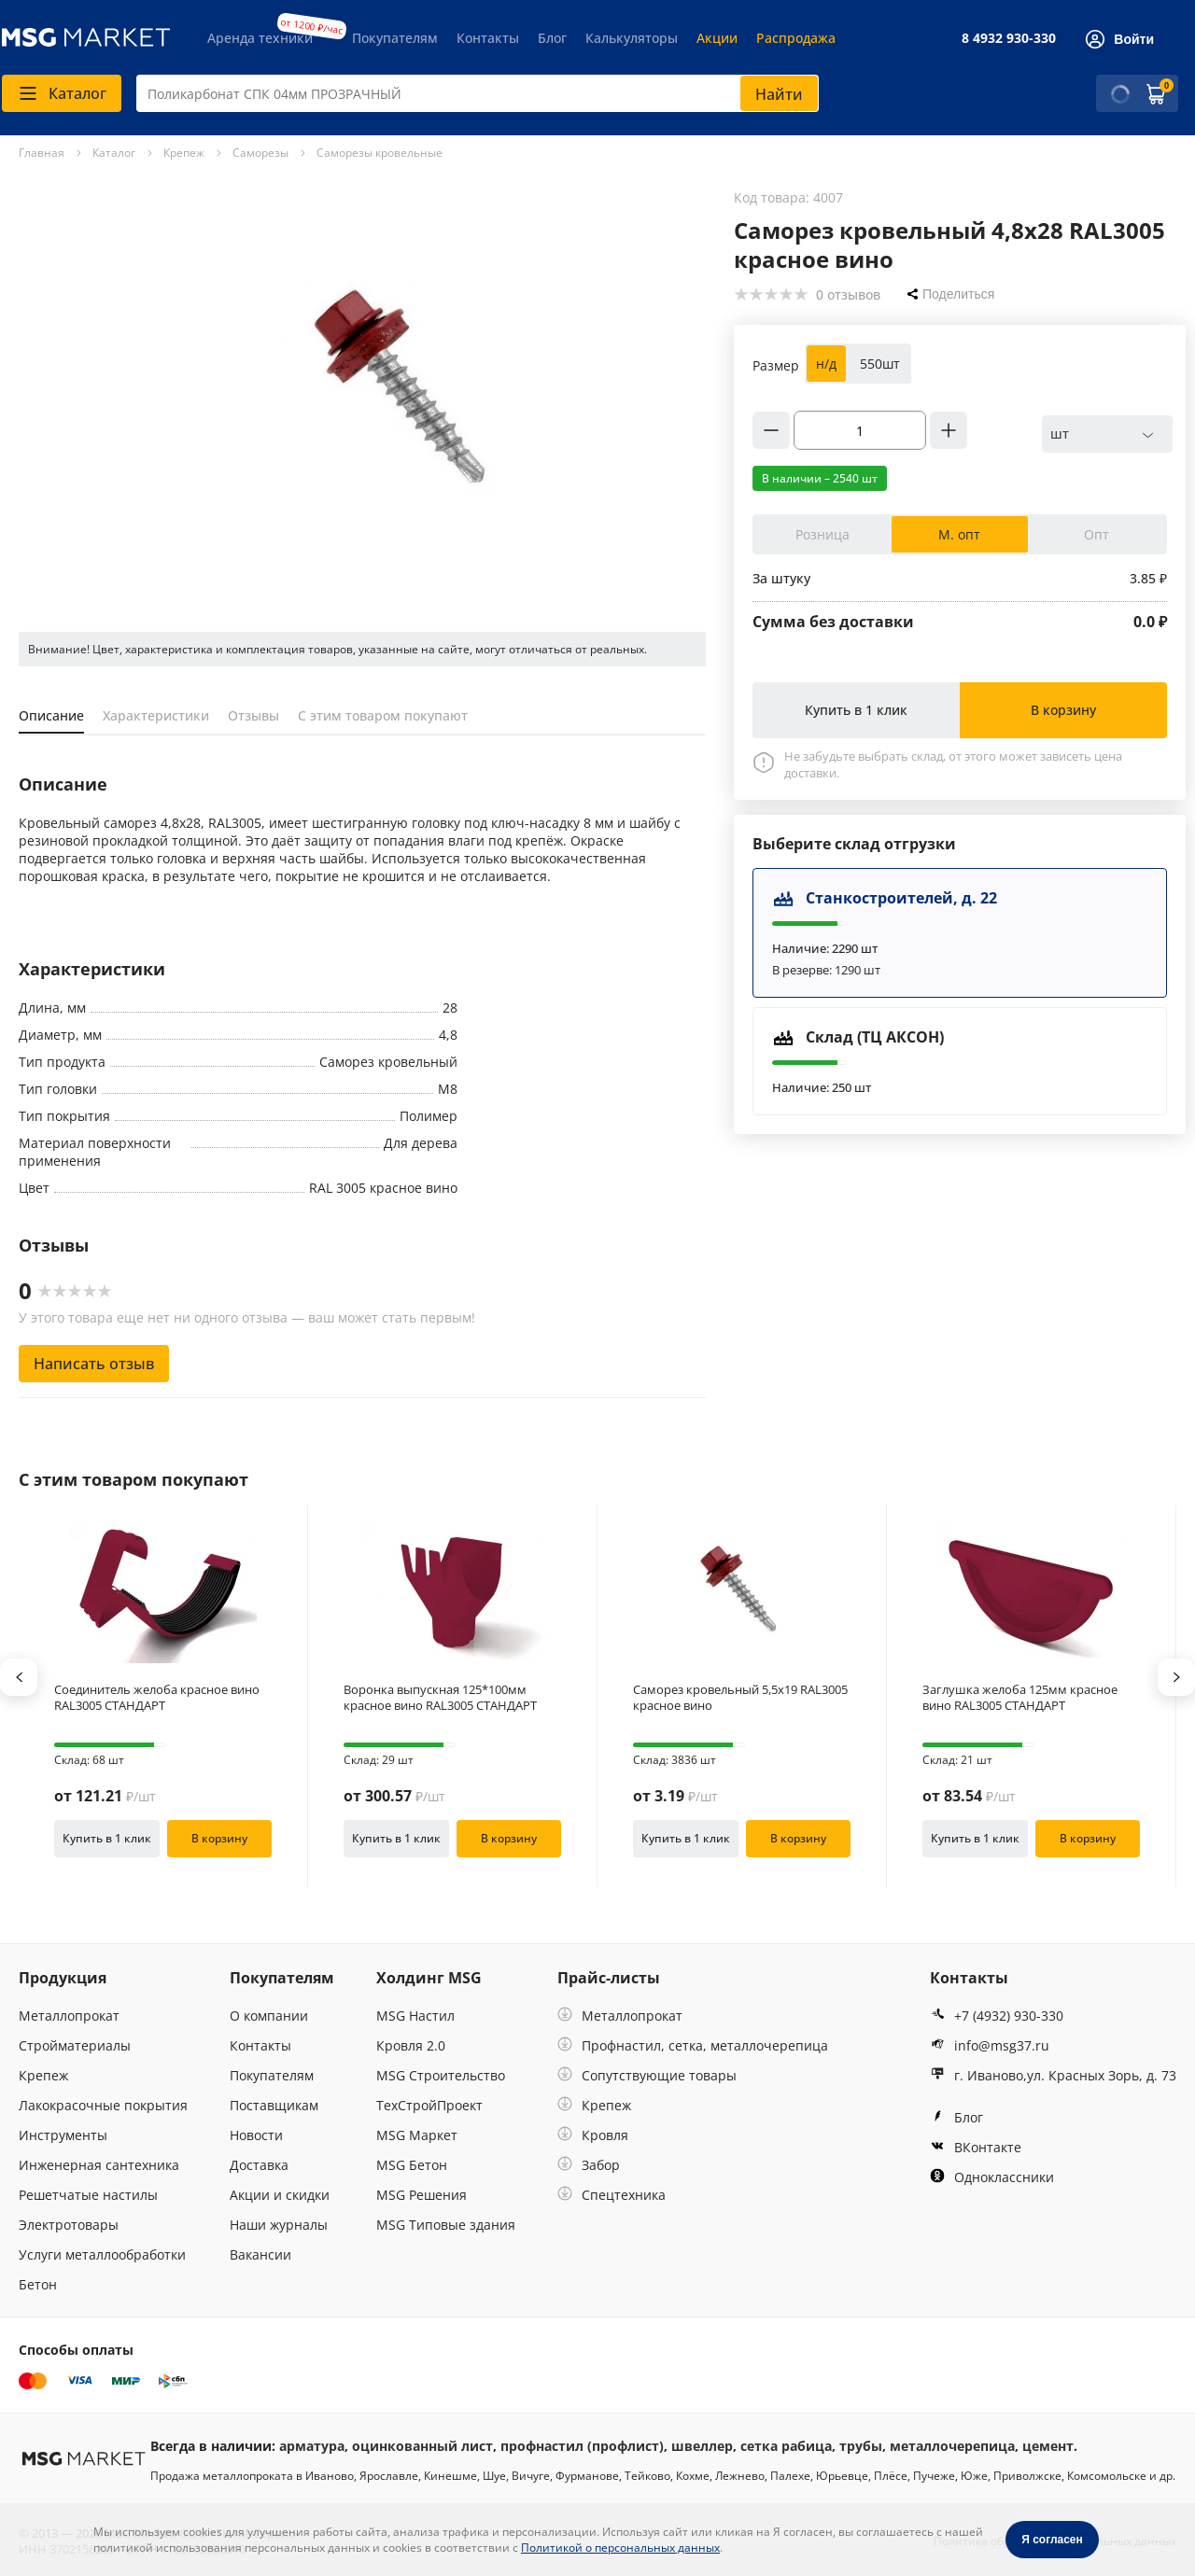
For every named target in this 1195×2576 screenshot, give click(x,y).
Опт (1096, 534)
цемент (1048, 2446)
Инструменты (63, 2135)
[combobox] (477, 93)
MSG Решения (421, 2195)
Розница (822, 534)
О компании (269, 2015)
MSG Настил (415, 2015)
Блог (552, 38)
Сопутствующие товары (647, 2075)
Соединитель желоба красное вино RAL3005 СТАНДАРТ (157, 1698)
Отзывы (253, 715)
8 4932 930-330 (1009, 38)
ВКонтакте (975, 2147)
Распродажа (796, 38)
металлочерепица (952, 2446)
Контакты (488, 38)
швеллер (702, 2446)
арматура (311, 2446)
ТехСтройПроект (429, 2105)
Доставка (259, 2165)
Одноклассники (992, 2177)
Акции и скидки (280, 2195)
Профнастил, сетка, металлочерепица (692, 2045)
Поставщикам (274, 2105)
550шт (880, 363)
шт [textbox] (1059, 433)
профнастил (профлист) (582, 2446)
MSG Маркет (416, 2135)
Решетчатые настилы (88, 2195)
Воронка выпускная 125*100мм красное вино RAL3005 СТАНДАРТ (440, 1698)
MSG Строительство (440, 2075)
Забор (588, 2165)
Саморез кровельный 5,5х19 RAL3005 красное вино (740, 1698)
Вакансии (260, 2254)
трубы (860, 2446)
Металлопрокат (69, 2015)
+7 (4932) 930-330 (996, 2015)
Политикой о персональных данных (620, 2547)
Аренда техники (260, 38)
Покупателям (395, 38)
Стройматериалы (75, 2045)
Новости (256, 2135)
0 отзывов (848, 294)
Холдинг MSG (429, 1977)
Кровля (592, 2135)
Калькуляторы (631, 38)
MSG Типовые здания (445, 2224)
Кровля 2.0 (410, 2045)
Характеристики (156, 715)
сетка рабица (786, 2446)
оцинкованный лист (422, 2446)
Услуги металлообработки (102, 2254)
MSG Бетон (411, 2165)
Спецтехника (611, 2195)
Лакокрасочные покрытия (103, 2105)
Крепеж (43, 2075)
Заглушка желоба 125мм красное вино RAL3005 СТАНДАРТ (1020, 1698)
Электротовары (69, 2224)
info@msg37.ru (989, 2045)
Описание (51, 715)
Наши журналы (279, 2224)
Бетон (38, 2284)
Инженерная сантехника (99, 2165)
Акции (717, 38)
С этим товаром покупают (383, 715)
